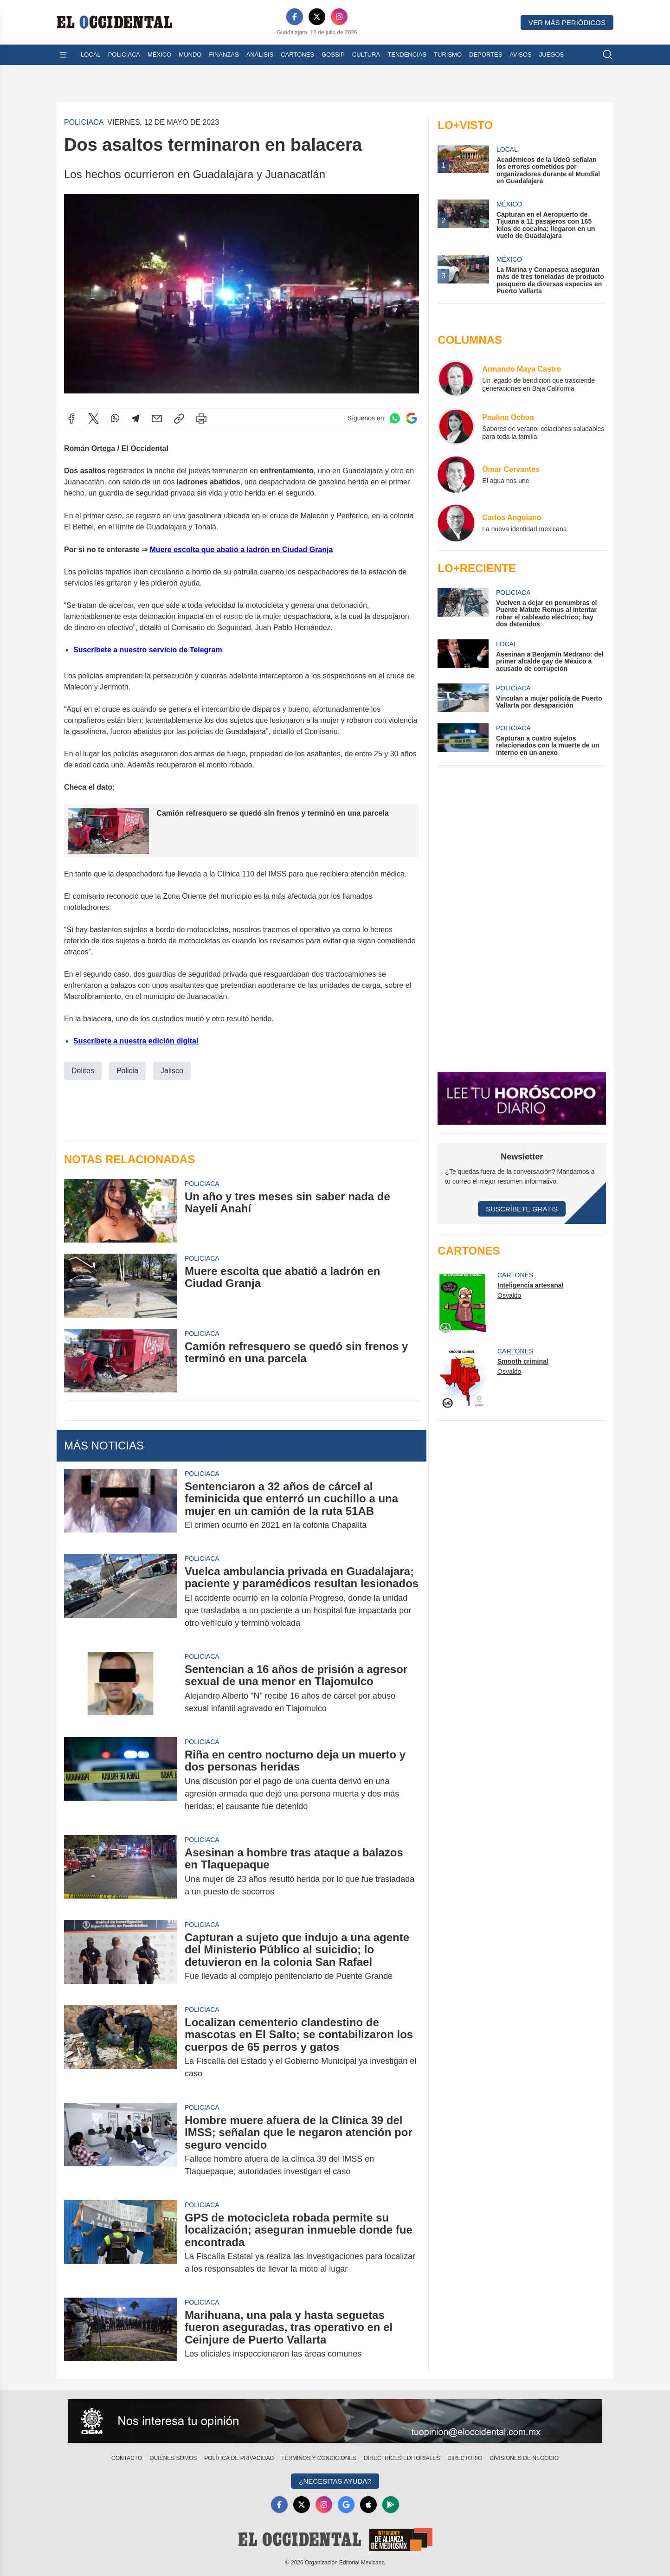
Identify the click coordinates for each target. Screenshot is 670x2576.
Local (91, 54)
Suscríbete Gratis (522, 1209)
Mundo (190, 54)
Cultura (366, 54)
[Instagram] (339, 16)
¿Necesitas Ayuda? (335, 2481)
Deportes (485, 54)
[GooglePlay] (390, 2504)
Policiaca (124, 54)
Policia (127, 1070)
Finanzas (223, 54)
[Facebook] (294, 16)
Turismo (448, 54)
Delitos (82, 1070)
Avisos (520, 54)
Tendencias (406, 54)
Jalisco (172, 1070)
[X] (317, 16)
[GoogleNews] (346, 2504)
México (159, 54)
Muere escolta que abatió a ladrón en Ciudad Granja (241, 550)
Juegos (551, 54)
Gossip (333, 54)
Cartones (297, 54)
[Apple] (368, 2504)
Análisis (260, 54)
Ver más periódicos (567, 22)
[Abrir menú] (63, 54)
